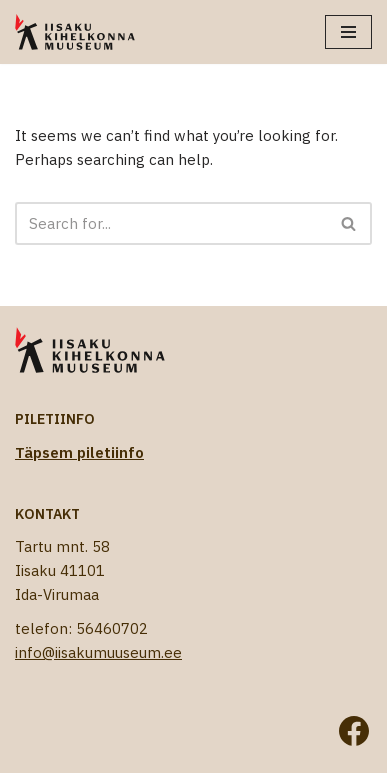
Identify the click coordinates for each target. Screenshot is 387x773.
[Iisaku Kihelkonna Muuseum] (75, 32)
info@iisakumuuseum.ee (98, 652)
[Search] (171, 223)
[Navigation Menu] (348, 32)
